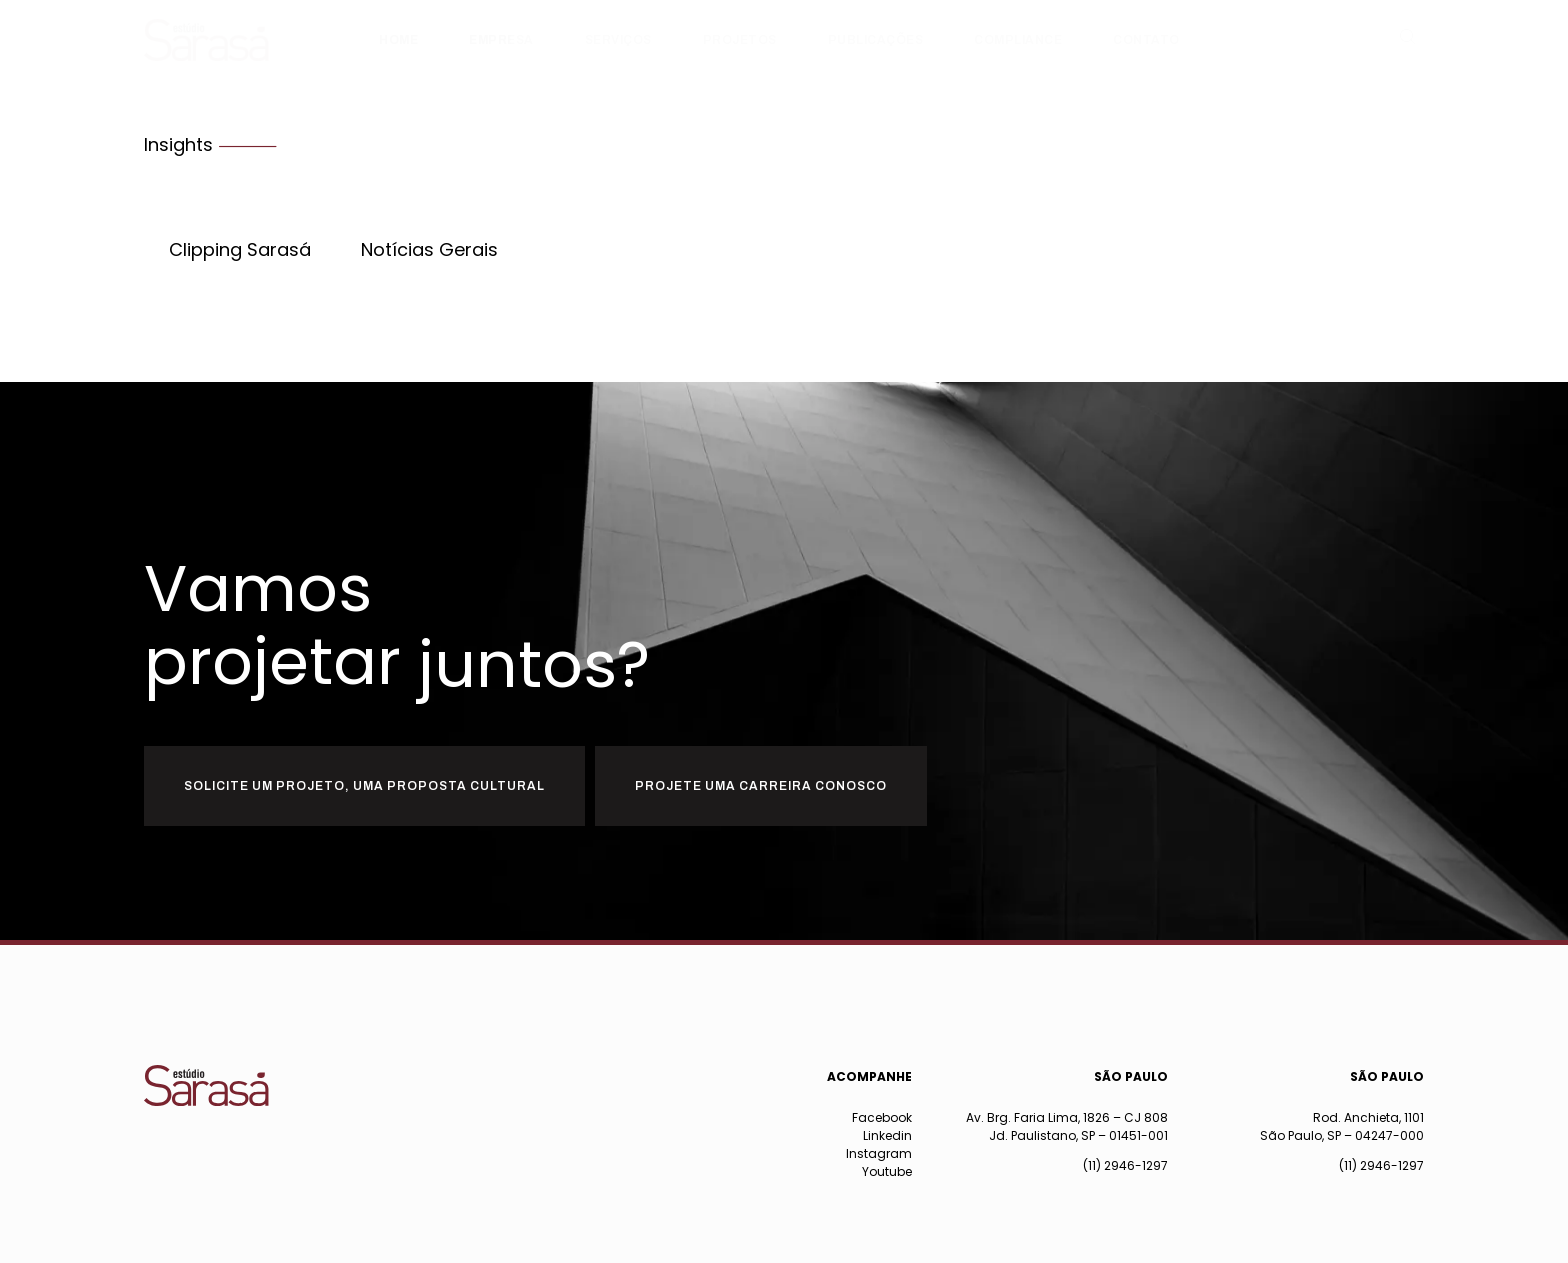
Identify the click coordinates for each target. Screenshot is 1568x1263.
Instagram (879, 1153)
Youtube (887, 1171)
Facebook (882, 1117)
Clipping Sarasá (240, 250)
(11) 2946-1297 (1125, 1165)
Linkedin (887, 1135)
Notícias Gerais (429, 250)
